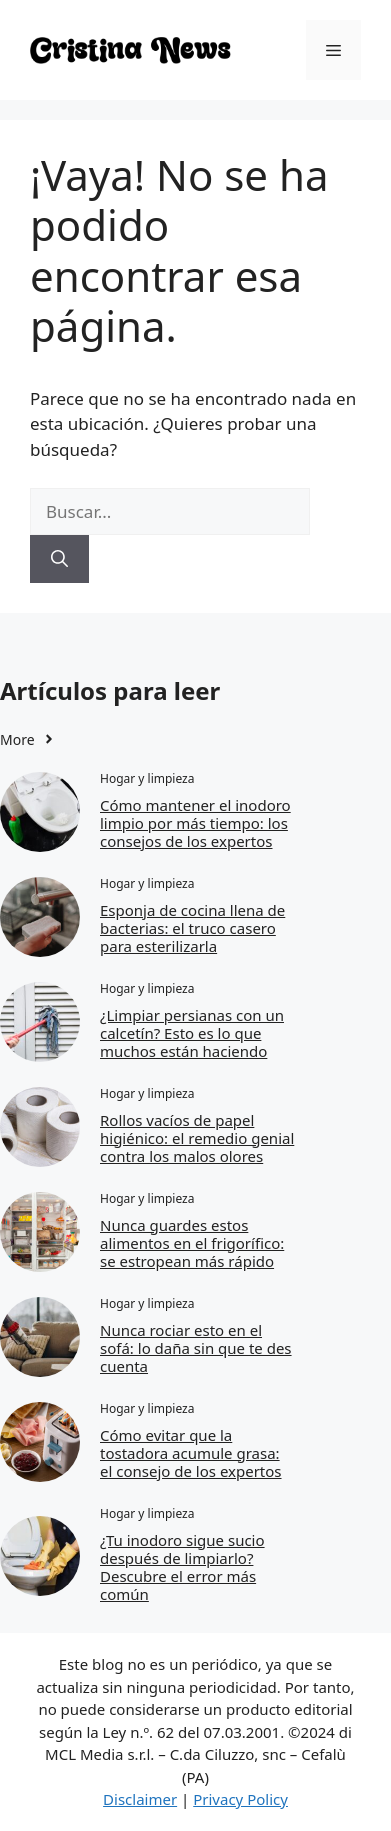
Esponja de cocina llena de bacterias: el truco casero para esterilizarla (192, 928)
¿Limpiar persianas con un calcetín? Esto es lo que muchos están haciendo (192, 1033)
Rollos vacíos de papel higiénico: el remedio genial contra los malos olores (197, 1138)
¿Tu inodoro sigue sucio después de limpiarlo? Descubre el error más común (182, 1567)
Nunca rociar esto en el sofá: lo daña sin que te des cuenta (196, 1348)
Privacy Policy (240, 1799)
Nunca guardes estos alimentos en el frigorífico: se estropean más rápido (192, 1243)
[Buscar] (59, 559)
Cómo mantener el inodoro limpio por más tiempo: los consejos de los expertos (195, 823)
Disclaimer (140, 1799)
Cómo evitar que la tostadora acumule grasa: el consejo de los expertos (191, 1453)
